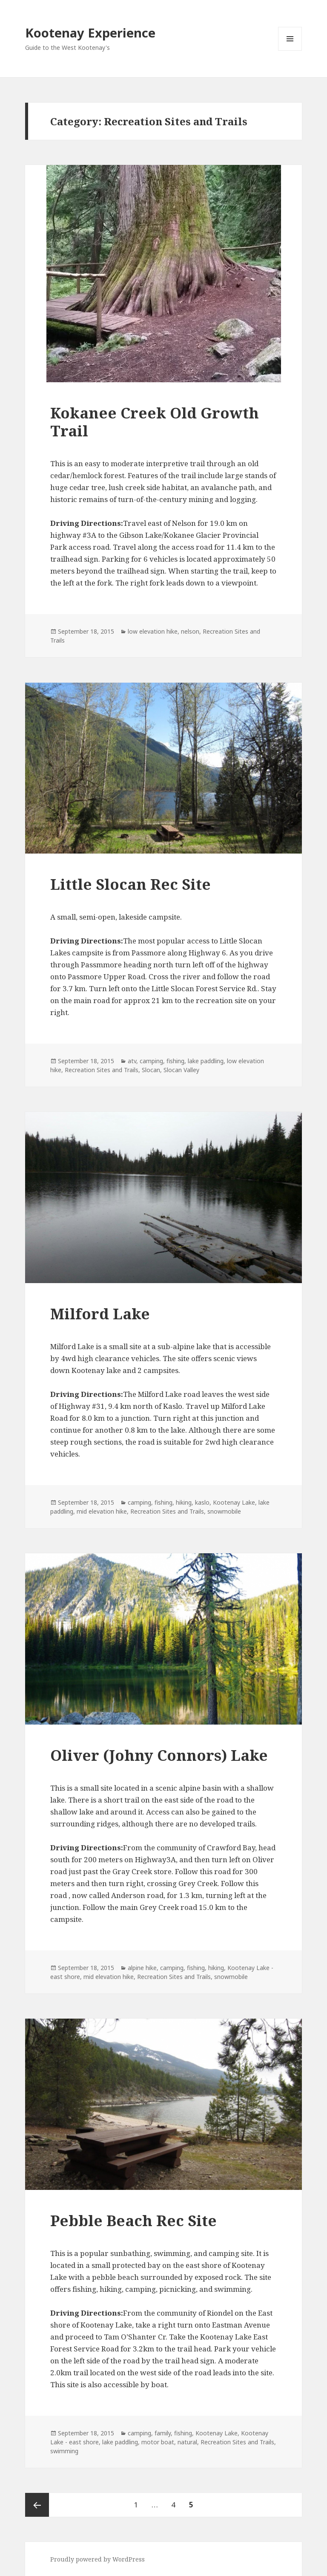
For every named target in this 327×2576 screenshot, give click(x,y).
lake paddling (206, 1061)
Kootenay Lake (234, 1502)
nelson (190, 631)
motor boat (157, 2442)
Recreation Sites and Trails (101, 1070)
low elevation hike (153, 631)
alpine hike (142, 1968)
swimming (64, 2451)
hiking (184, 1502)
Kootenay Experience (90, 32)
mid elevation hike (102, 1511)
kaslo (202, 1502)
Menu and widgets (290, 50)
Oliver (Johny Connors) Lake (159, 1755)
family (163, 2433)
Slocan (151, 1070)
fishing (175, 1061)
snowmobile (224, 1511)
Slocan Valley (181, 1070)
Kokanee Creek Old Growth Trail (154, 422)
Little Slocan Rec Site (130, 884)
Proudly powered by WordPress (97, 2559)
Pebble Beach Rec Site (133, 2220)
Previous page (37, 2505)
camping (151, 1061)
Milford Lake (100, 1314)
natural (187, 2442)
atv (132, 1061)
